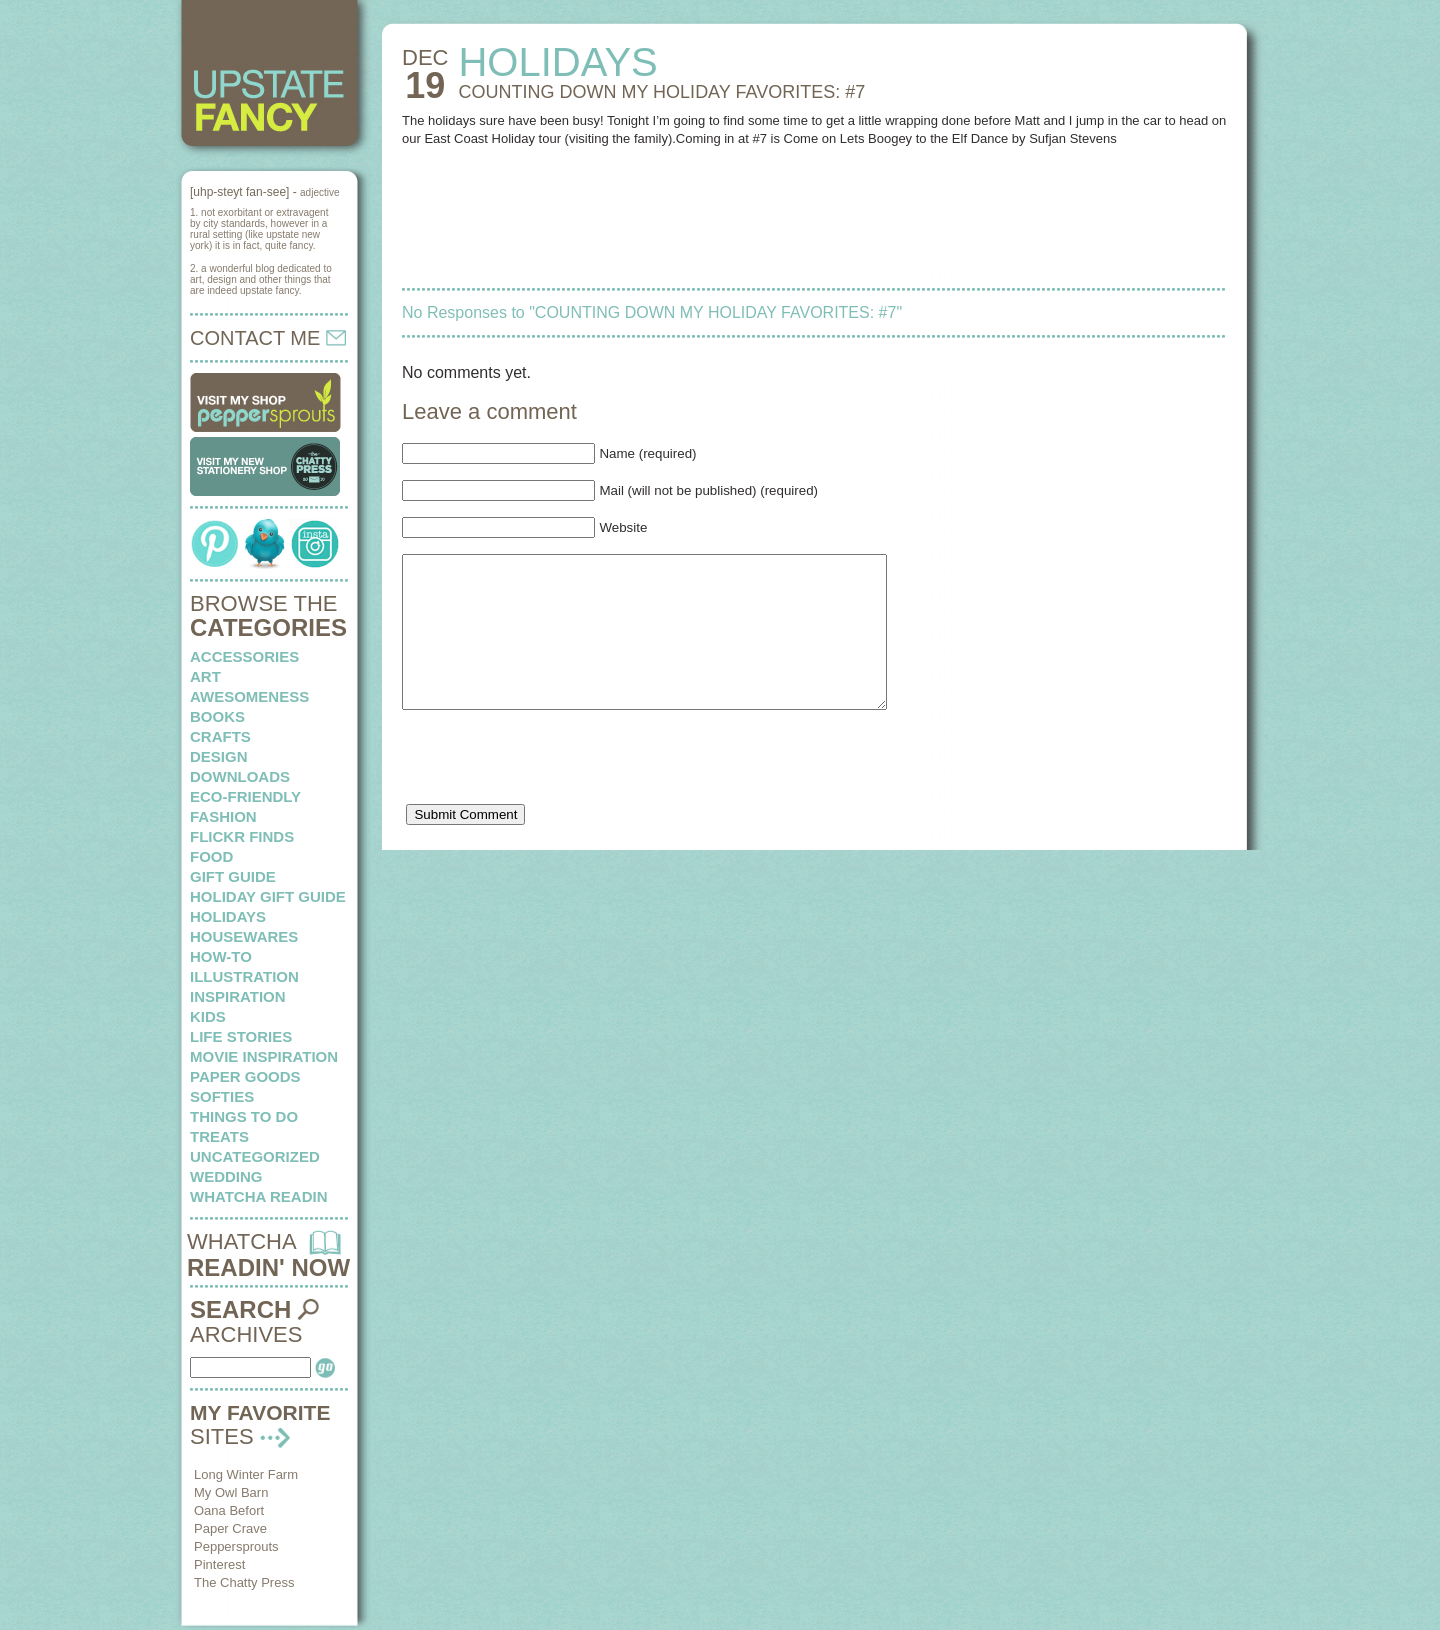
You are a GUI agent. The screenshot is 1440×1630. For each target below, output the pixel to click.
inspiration (238, 996)
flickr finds (242, 836)
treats (219, 1136)
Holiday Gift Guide (268, 896)
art (205, 676)
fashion (223, 816)
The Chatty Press (244, 1582)
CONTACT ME (268, 338)
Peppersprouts (236, 1546)
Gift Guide (233, 876)
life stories (241, 1036)
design (219, 756)
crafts (220, 736)
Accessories (244, 656)
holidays (228, 916)
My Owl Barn (231, 1492)
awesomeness (249, 696)
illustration (244, 976)
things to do (244, 1116)
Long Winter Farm (246, 1474)
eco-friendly (245, 796)
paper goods (245, 1076)
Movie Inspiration (264, 1056)
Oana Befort (229, 1510)
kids (208, 1016)
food (211, 856)
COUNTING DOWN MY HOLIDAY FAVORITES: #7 (661, 92)
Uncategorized (255, 1156)
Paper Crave (230, 1528)
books (217, 716)
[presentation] (554, 795)
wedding (226, 1176)
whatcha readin (258, 1196)
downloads (240, 776)
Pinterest (219, 1564)
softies (222, 1096)
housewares (244, 936)
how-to (221, 956)
